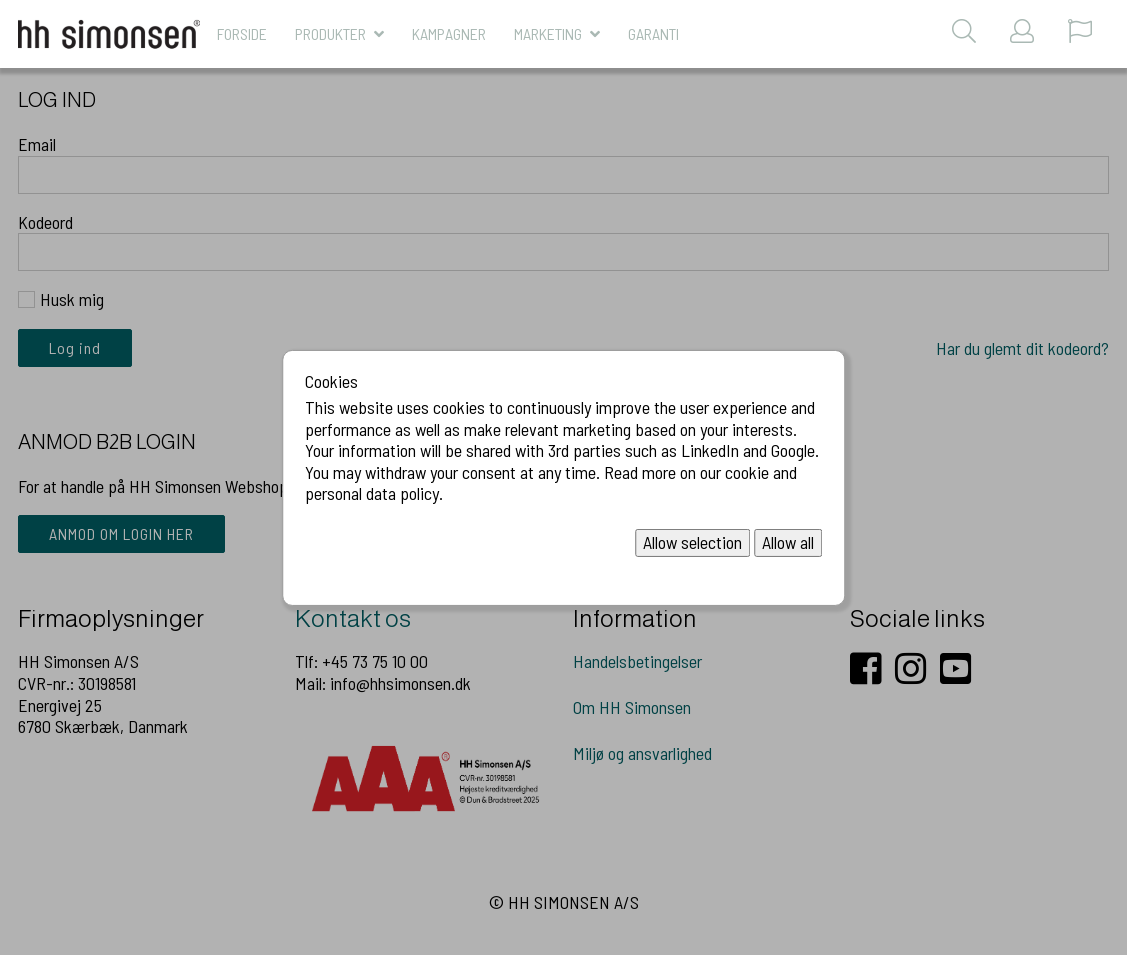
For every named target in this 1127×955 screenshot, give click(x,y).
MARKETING (548, 33)
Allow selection (692, 542)
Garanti (653, 33)
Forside (242, 33)
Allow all (788, 542)
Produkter (330, 33)
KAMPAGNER (449, 33)
